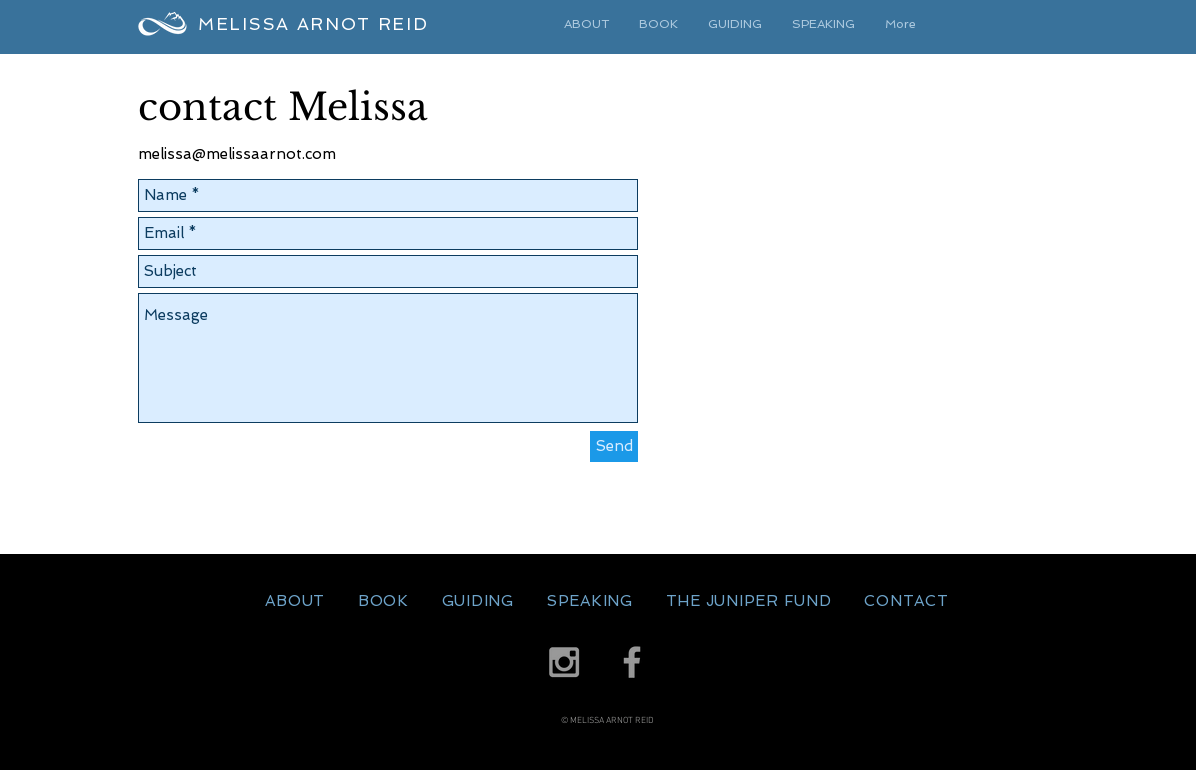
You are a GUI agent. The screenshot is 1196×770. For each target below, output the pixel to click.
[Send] (614, 446)
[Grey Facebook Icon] (632, 662)
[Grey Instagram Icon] (564, 662)
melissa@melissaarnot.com (237, 154)
